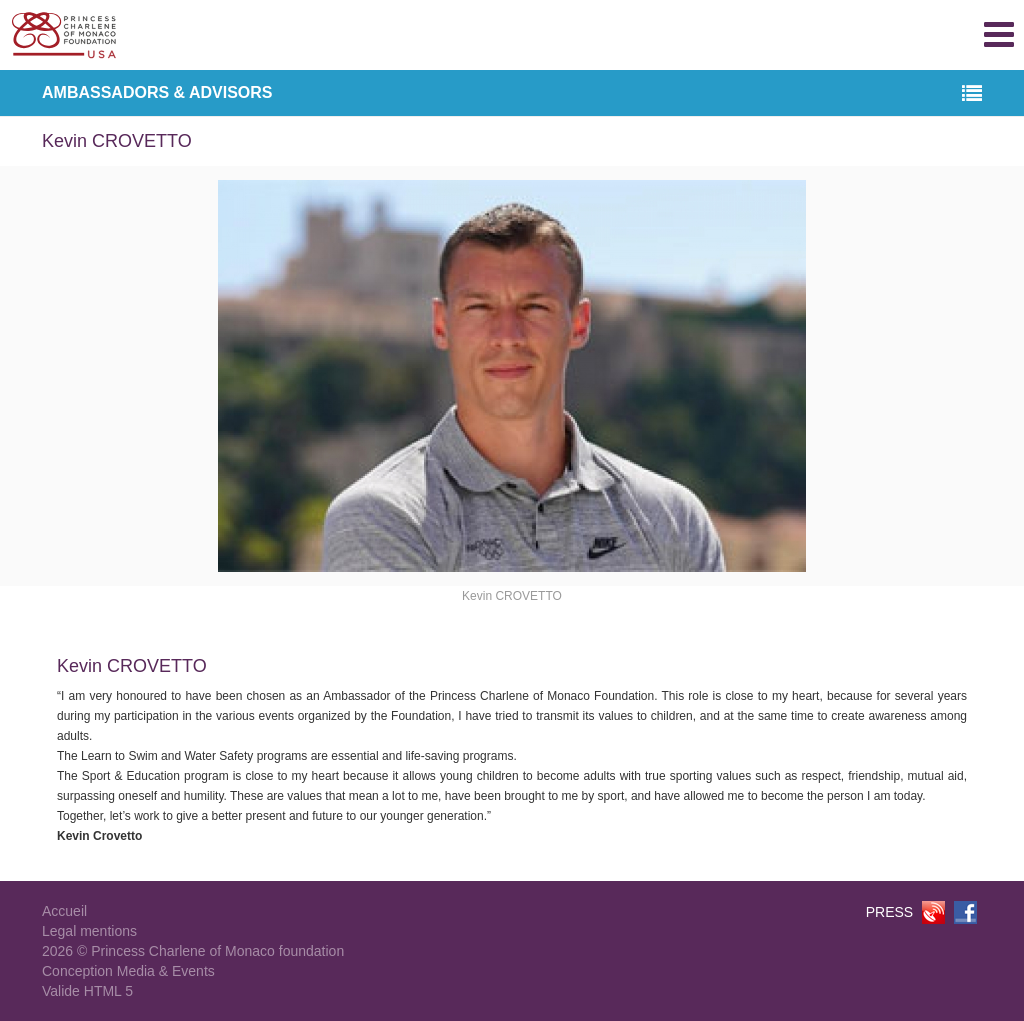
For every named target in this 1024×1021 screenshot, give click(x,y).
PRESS (889, 912)
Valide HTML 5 (87, 991)
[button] (972, 94)
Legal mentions (89, 931)
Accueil (64, 911)
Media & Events (166, 971)
